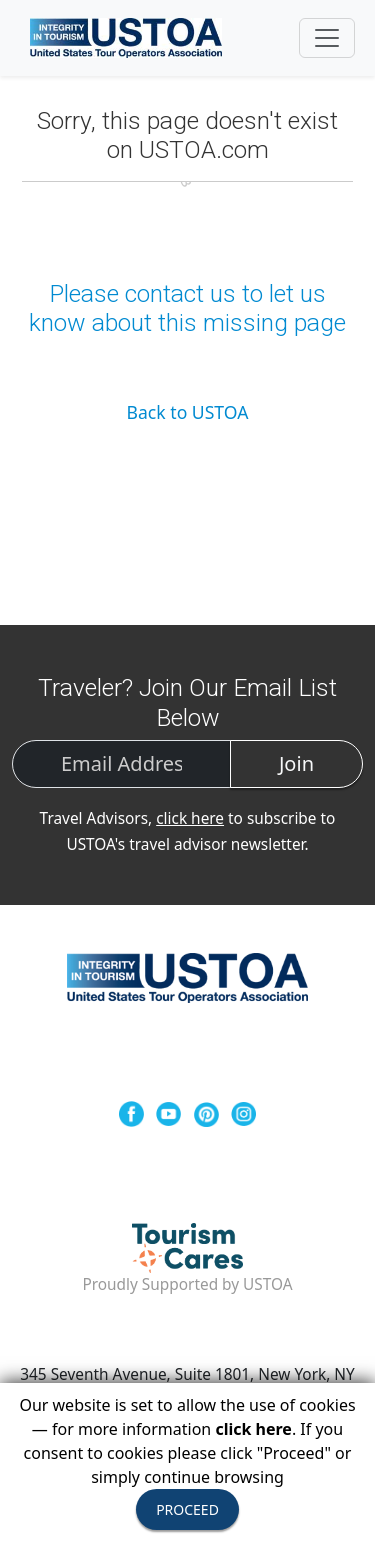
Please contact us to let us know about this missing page (187, 308)
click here (190, 818)
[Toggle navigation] (327, 38)
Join (296, 763)
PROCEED (187, 1509)
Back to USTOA (188, 412)
